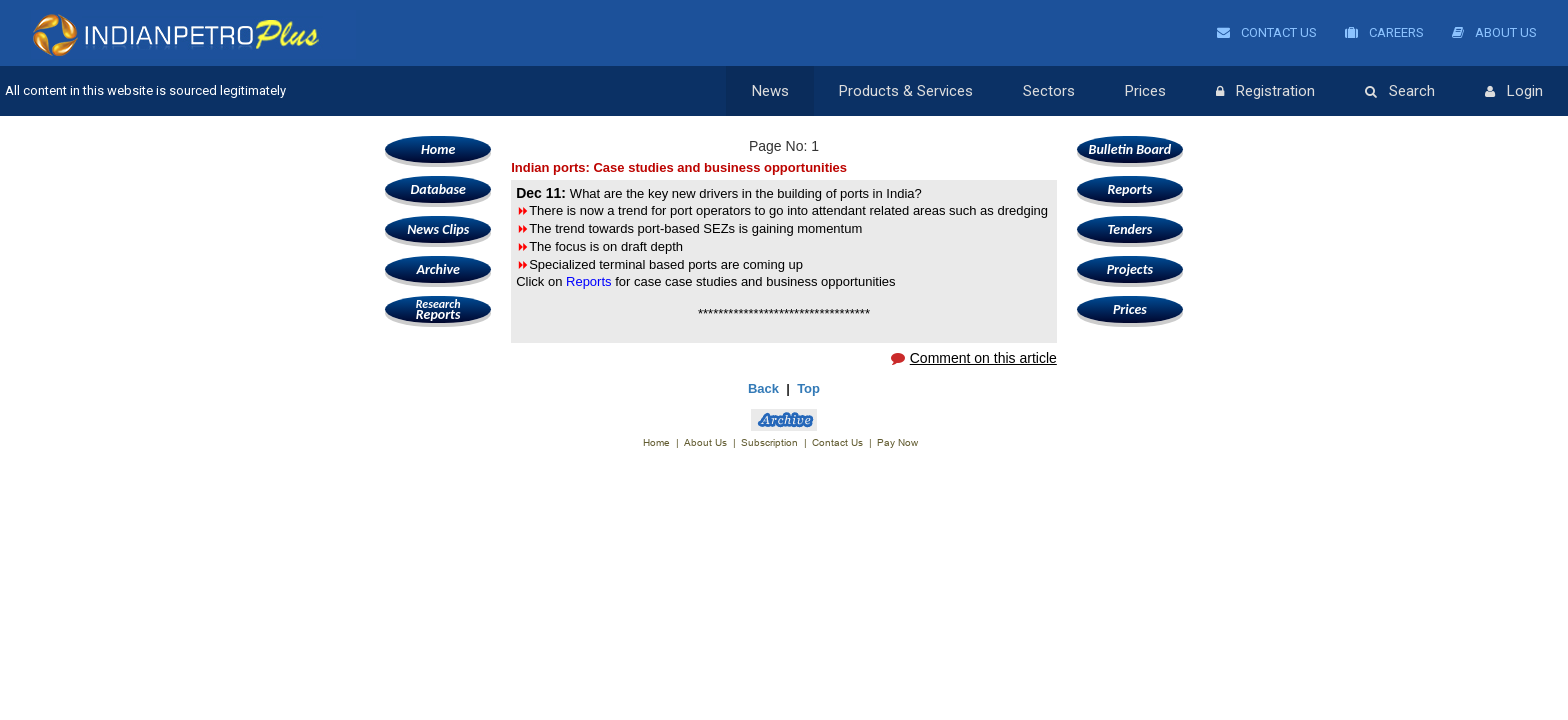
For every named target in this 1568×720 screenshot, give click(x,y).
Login (1514, 92)
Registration (1265, 92)
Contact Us (1267, 32)
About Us (1494, 32)
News (770, 91)
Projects (1130, 269)
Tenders (1129, 229)
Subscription (769, 442)
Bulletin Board (1130, 149)
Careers (1384, 32)
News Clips (438, 229)
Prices (1145, 91)
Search (1400, 92)
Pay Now (897, 442)
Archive (437, 269)
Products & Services (906, 91)
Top (808, 388)
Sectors (1049, 91)
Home (438, 149)
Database (437, 189)
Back (763, 388)
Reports (438, 309)
